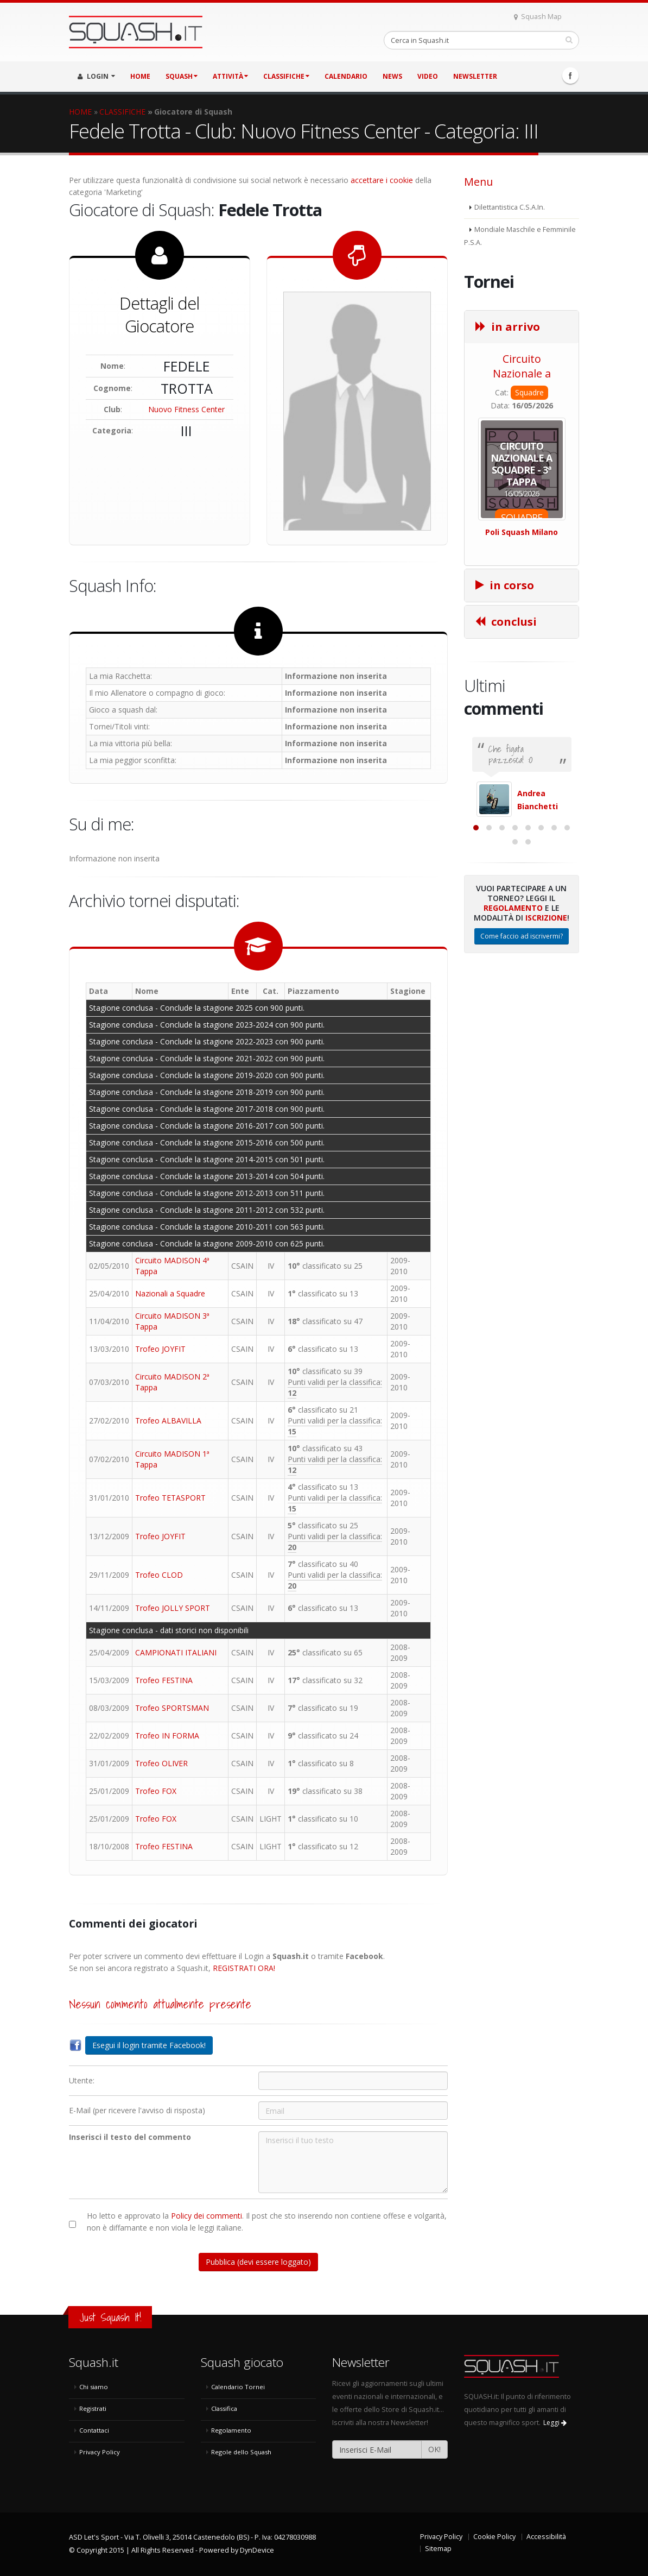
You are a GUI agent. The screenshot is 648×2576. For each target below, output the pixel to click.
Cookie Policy (494, 2536)
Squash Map (538, 16)
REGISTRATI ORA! (244, 1968)
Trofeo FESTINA (164, 1680)
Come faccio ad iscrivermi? (521, 1043)
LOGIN (96, 76)
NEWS (392, 76)
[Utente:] (353, 2080)
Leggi (555, 2422)
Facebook (570, 75)
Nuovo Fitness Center (186, 409)
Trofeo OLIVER (161, 1763)
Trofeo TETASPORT (170, 1497)
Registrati (92, 2408)
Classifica (224, 2408)
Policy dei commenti (206, 2215)
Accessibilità (546, 2536)
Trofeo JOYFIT (160, 1349)
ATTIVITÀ (230, 76)
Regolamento (513, 1015)
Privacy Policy (99, 2452)
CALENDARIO (346, 76)
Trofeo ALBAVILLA (168, 1420)
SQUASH (182, 76)
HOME (140, 76)
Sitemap (438, 2548)
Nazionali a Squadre (170, 1293)
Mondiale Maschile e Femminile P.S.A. (520, 236)
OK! (434, 2449)
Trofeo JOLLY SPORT (172, 1608)
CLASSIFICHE (286, 76)
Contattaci (94, 2430)
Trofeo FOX (155, 1791)
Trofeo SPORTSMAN (172, 1708)
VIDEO (427, 76)
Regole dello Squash (241, 2452)
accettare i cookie (382, 180)
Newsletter (475, 76)
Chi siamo (93, 2387)
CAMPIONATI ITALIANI (176, 1652)
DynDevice (257, 2550)
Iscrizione (546, 1025)
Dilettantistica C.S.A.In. (509, 207)
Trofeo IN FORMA (167, 1735)
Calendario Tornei (238, 2387)
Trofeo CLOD (159, 1575)
